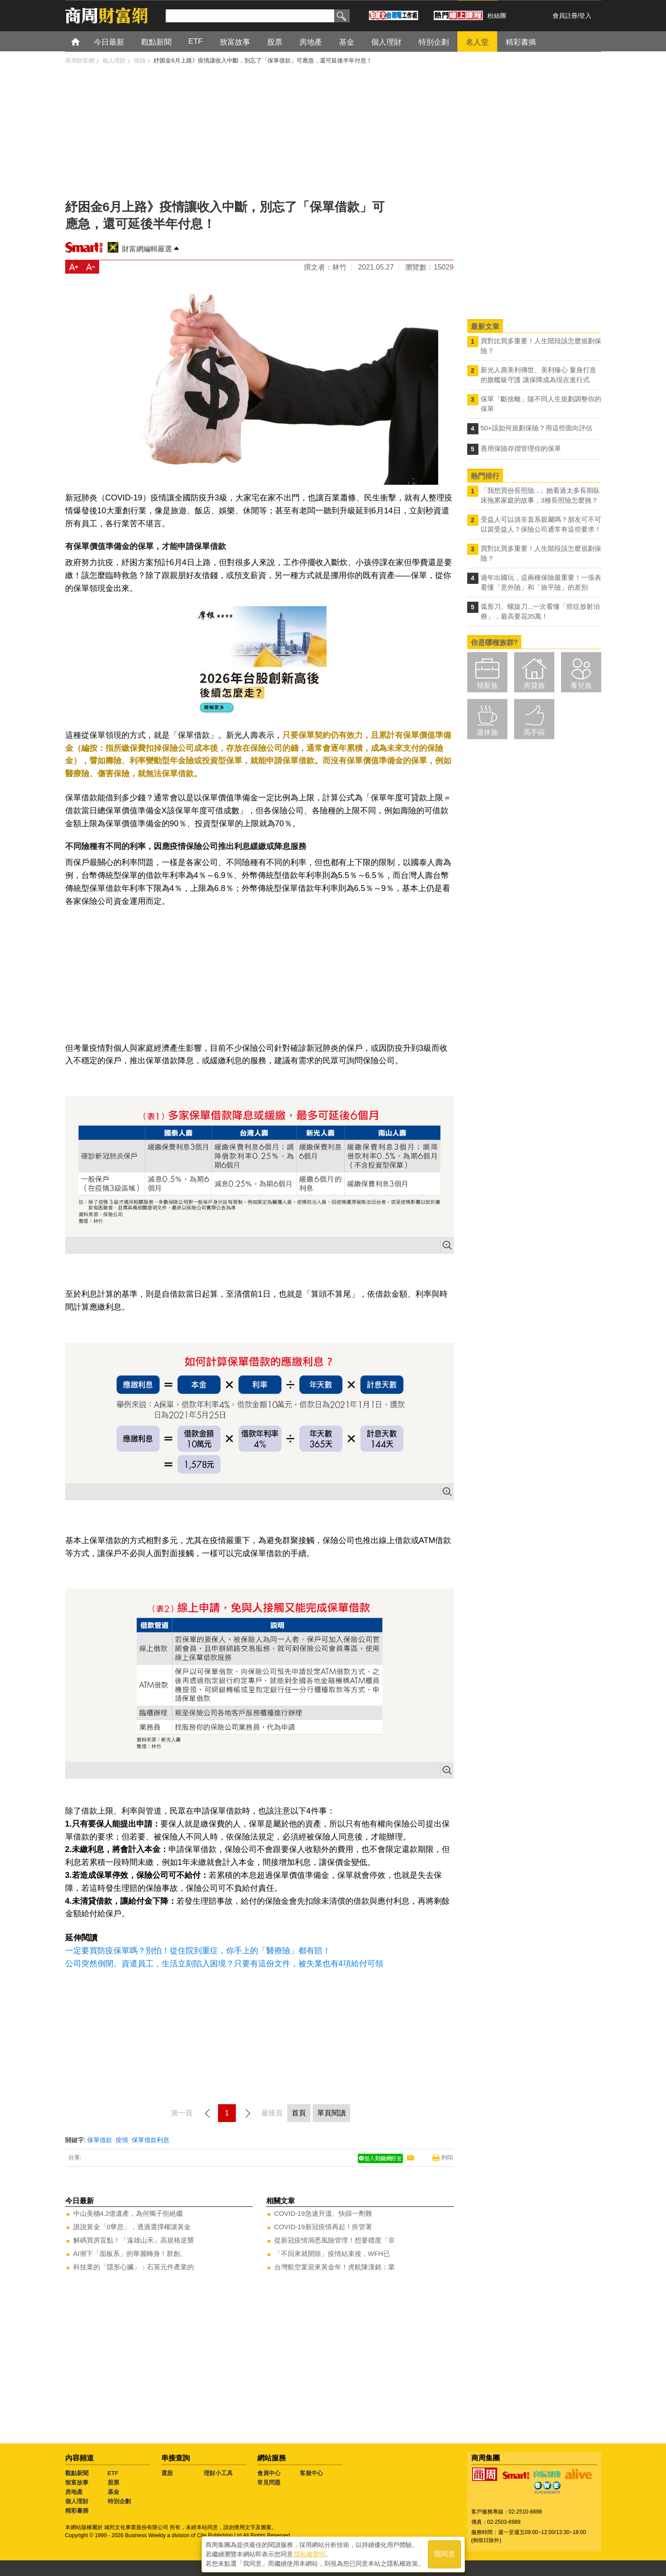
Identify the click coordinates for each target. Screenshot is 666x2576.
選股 (167, 2473)
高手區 (534, 732)
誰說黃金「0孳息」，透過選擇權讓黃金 (132, 2227)
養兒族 (581, 685)
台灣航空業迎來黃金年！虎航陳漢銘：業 (334, 2267)
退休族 (487, 732)
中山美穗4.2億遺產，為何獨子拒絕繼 (128, 2213)
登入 (585, 15)
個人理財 (76, 2501)
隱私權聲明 (309, 2554)
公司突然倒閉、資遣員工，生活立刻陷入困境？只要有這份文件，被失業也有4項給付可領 (224, 1963)
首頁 (83, 41)
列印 (447, 2157)
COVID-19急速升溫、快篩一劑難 (323, 2213)
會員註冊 (565, 15)
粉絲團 (496, 15)
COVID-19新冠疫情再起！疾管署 (323, 2227)
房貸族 (534, 685)
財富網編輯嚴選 (147, 249)
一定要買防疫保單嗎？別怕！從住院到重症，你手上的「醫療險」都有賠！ (198, 1950)
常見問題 (269, 2482)
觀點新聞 (76, 2473)
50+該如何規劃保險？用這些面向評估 (536, 428)
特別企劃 (119, 2501)
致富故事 (76, 2482)
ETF (113, 2473)
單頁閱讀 (331, 2113)
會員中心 (269, 2473)
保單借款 (99, 2139)
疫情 (122, 2139)
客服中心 (311, 2473)
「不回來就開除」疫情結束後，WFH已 (332, 2253)
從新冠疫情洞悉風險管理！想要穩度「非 (334, 2240)
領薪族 (487, 685)
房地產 (74, 2492)
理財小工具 (218, 2473)
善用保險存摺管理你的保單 (521, 448)
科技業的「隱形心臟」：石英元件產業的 (133, 2267)
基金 (113, 2492)
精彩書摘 (76, 2510)
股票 (113, 2482)
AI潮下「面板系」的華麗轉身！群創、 (130, 2253)
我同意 (444, 2554)
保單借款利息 (150, 2139)
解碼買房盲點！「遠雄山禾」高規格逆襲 (133, 2240)
